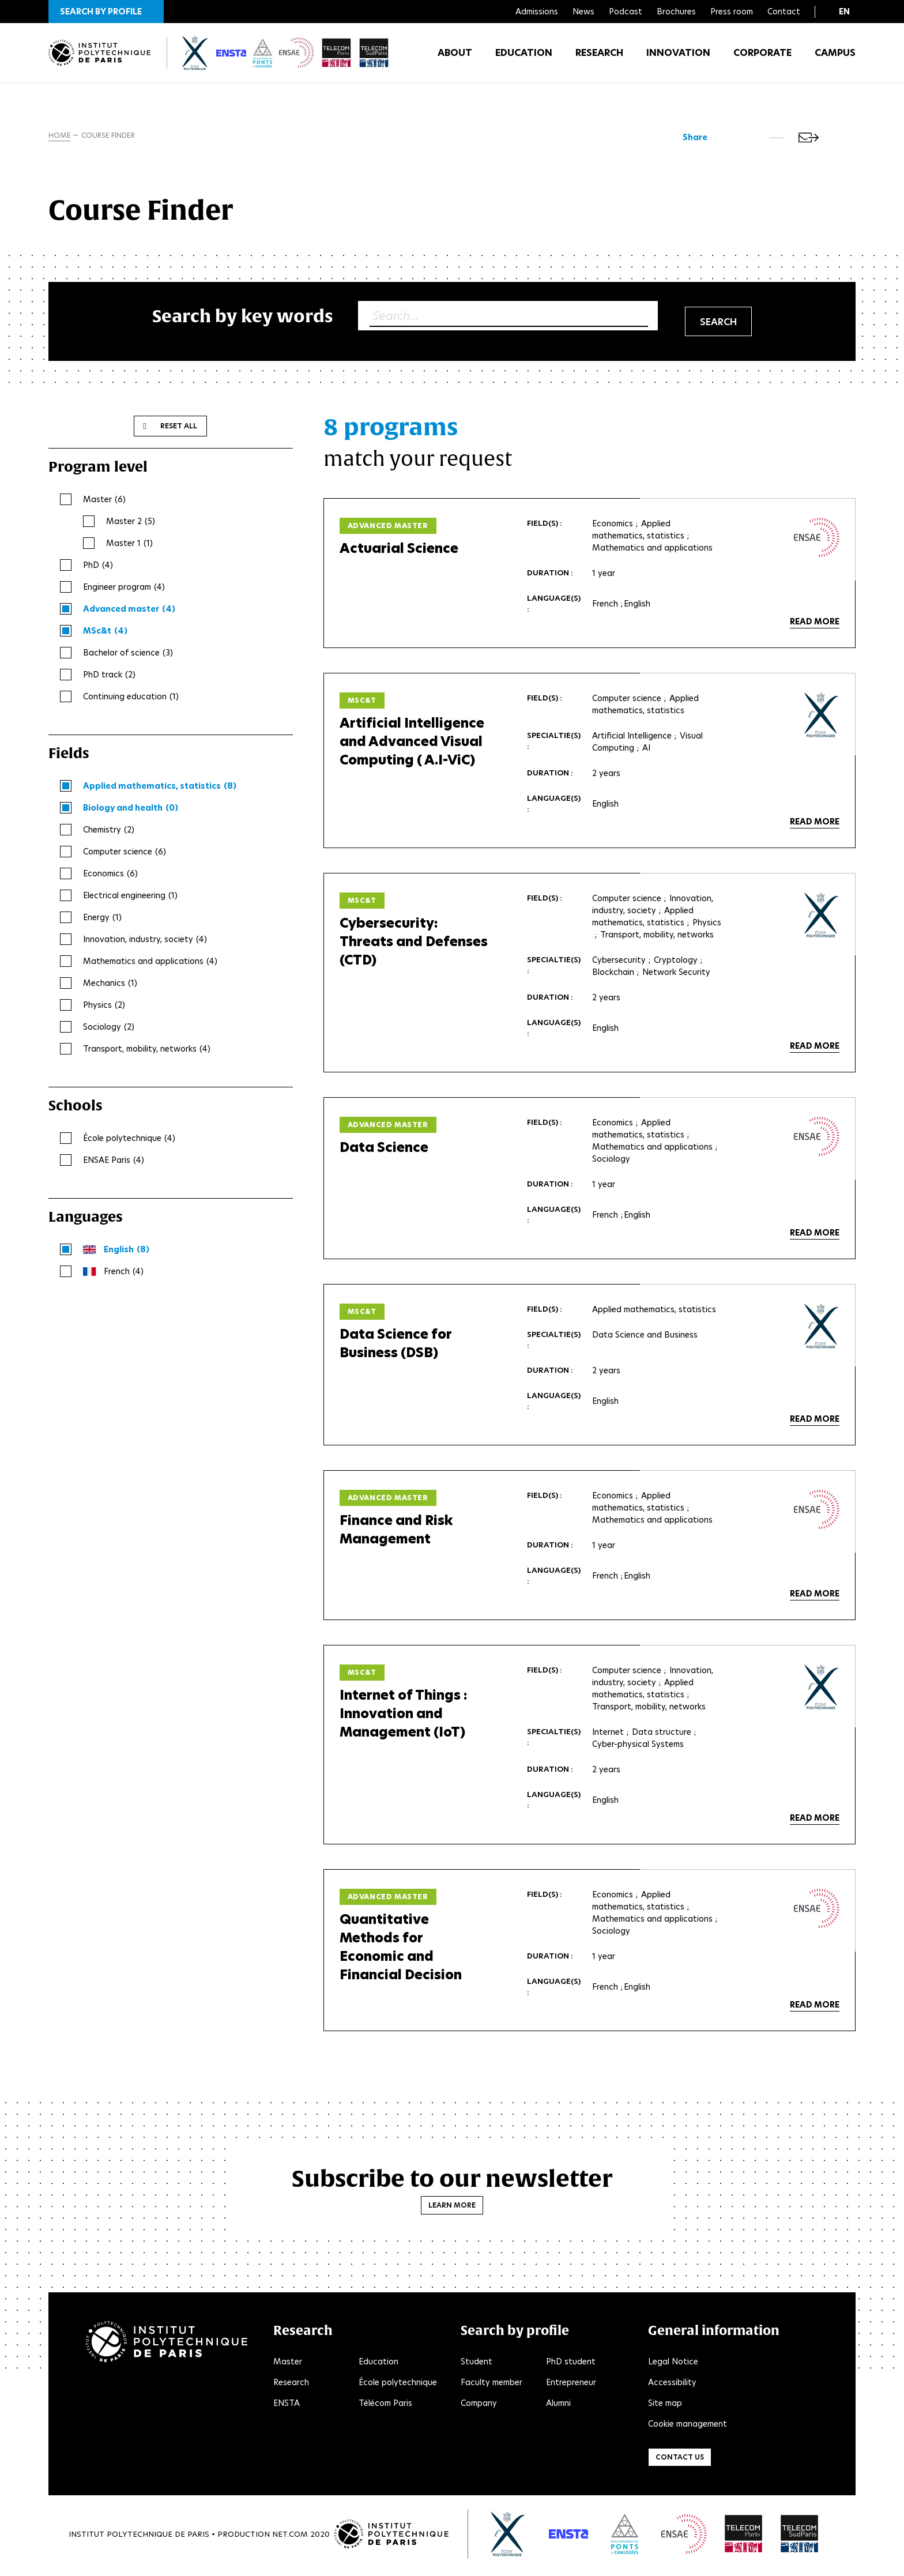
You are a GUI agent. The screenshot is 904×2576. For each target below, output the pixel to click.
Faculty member (491, 2384)
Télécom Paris (385, 2405)
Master (287, 2364)
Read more (814, 624)
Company (479, 2405)
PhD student (571, 2364)
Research (599, 57)
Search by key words (242, 318)
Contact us (680, 2459)
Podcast (625, 11)
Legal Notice (673, 2364)
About (455, 57)
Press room (731, 11)
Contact (783, 11)
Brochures (676, 11)
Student (476, 2364)
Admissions (536, 11)
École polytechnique (398, 2384)
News (583, 11)
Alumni (558, 2405)
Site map (665, 2405)
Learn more (452, 2207)
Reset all (178, 428)
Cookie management (687, 2426)
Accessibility (672, 2384)
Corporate (762, 57)
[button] (106, 11)
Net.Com (290, 2535)
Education (523, 57)
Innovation (678, 57)
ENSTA (286, 2405)
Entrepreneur (571, 2384)
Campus (835, 57)
